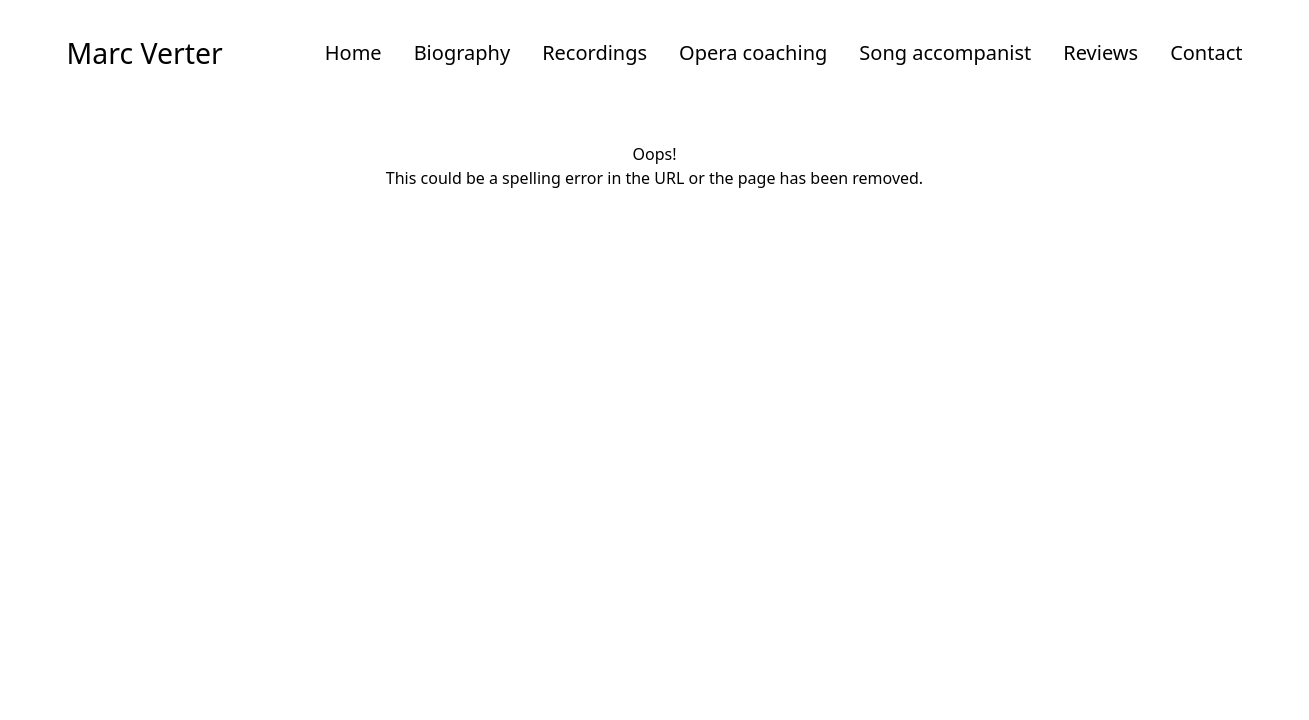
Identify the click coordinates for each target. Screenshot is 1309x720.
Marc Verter (145, 53)
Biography (462, 52)
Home (353, 52)
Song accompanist (945, 52)
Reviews (1100, 52)
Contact (1206, 52)
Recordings (594, 52)
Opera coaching (753, 52)
